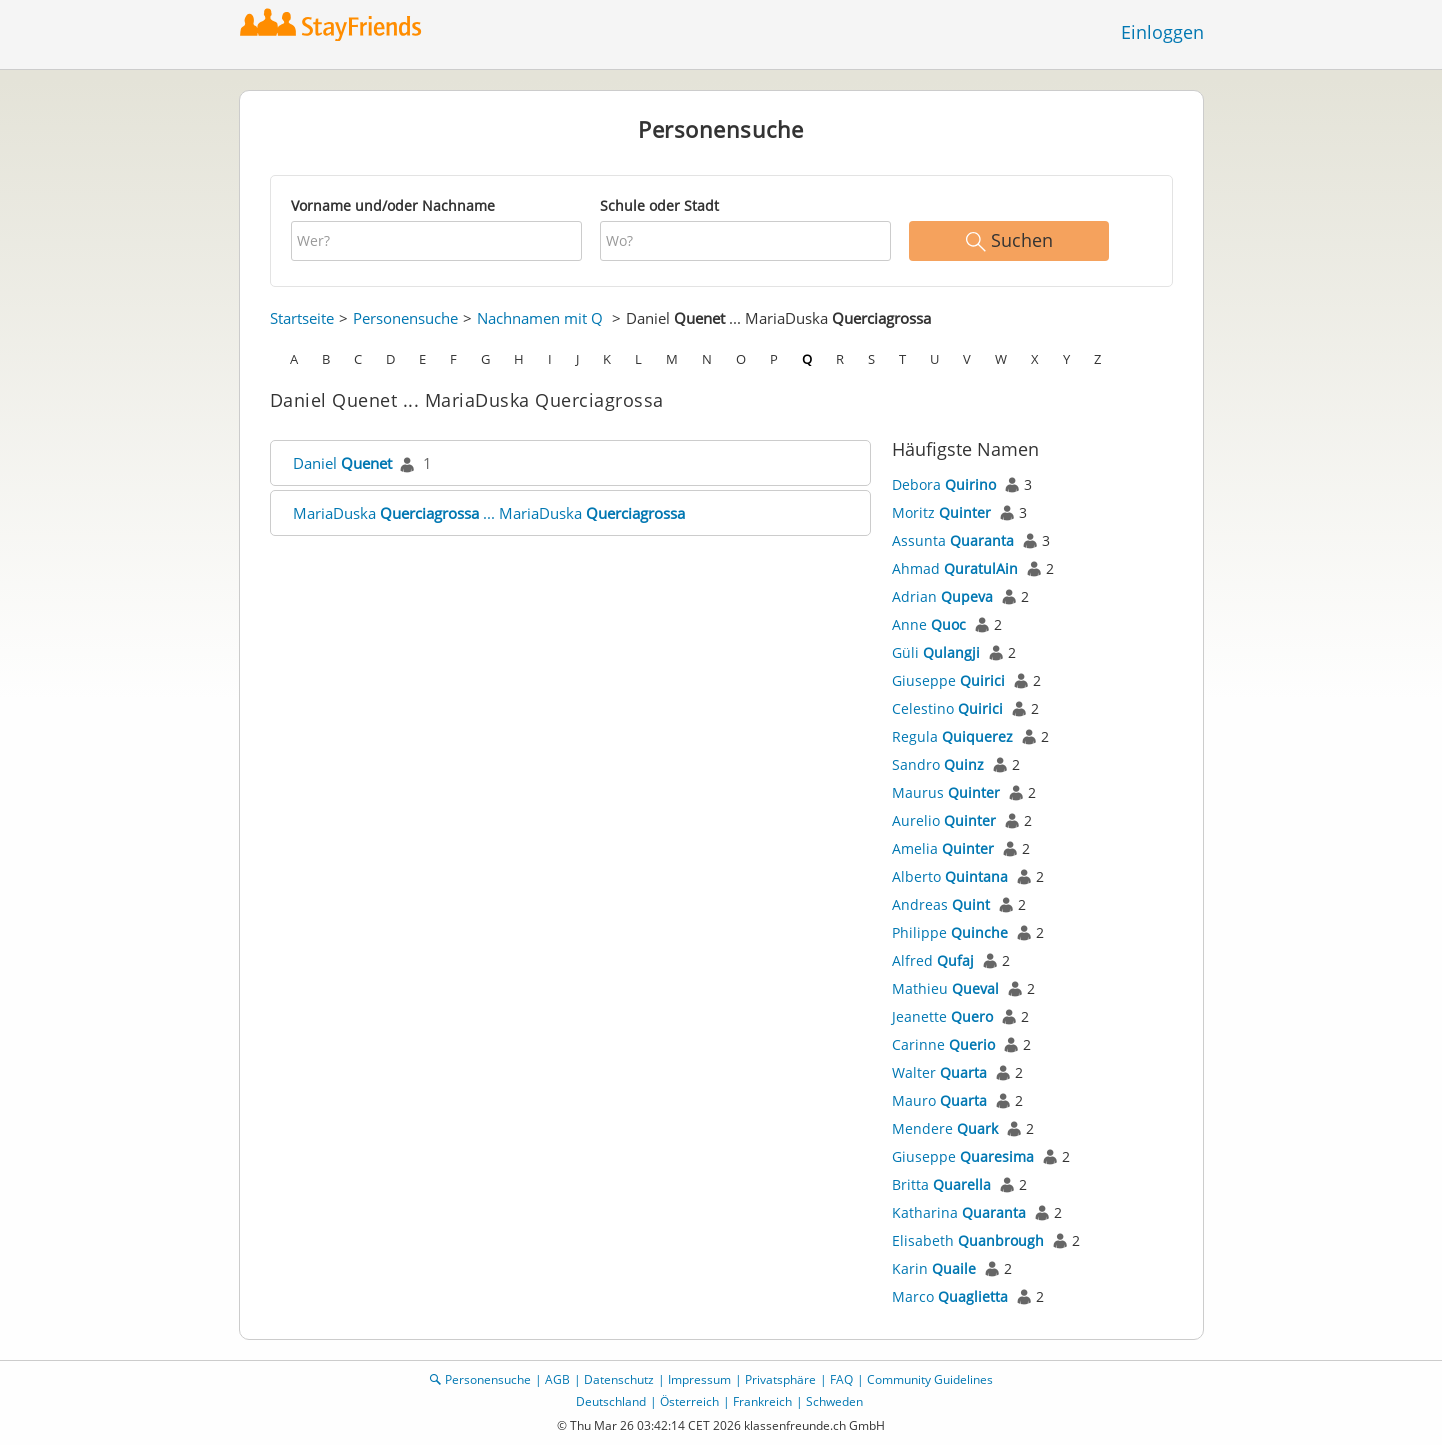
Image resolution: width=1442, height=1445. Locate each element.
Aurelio (944, 820)
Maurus (946, 792)
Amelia (943, 848)
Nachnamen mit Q (540, 318)
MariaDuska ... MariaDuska (489, 513)
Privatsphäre (780, 1379)
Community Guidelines (930, 1379)
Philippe (950, 932)
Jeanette (942, 1016)
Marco (950, 1296)
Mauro (939, 1100)
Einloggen (1162, 32)
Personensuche (405, 318)
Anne (929, 624)
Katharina (959, 1212)
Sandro (938, 764)
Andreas (941, 904)
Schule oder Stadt (659, 205)
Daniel (342, 463)
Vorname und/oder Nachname (393, 205)
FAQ (841, 1379)
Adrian (942, 596)
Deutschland (611, 1401)
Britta (941, 1184)
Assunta (953, 540)
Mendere (945, 1128)
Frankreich (762, 1401)
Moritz (941, 512)
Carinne (943, 1044)
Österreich (689, 1401)
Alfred (933, 960)
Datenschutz (619, 1379)
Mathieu (945, 988)
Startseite (302, 318)
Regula (952, 736)
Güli (936, 652)
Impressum (699, 1379)
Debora (944, 484)
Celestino (947, 708)
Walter (939, 1072)
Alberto (950, 876)
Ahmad (955, 568)
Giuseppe (948, 680)
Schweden (834, 1401)
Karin (934, 1268)
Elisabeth (968, 1240)
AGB (557, 1379)
